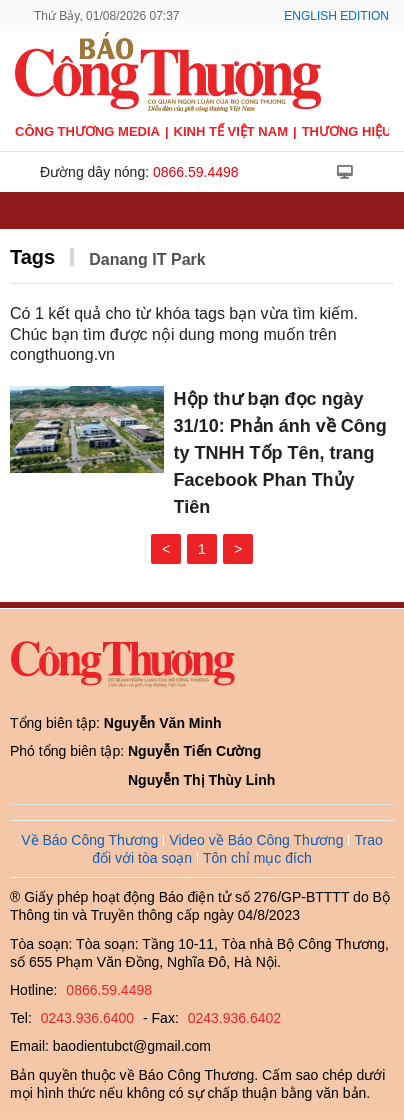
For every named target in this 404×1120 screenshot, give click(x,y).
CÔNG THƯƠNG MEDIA (87, 131)
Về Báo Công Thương (89, 840)
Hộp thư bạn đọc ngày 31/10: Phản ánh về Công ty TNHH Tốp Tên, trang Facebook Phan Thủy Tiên (280, 453)
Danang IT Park (147, 259)
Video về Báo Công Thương (256, 840)
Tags (32, 257)
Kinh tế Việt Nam (231, 131)
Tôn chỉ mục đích (257, 858)
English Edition (336, 16)
